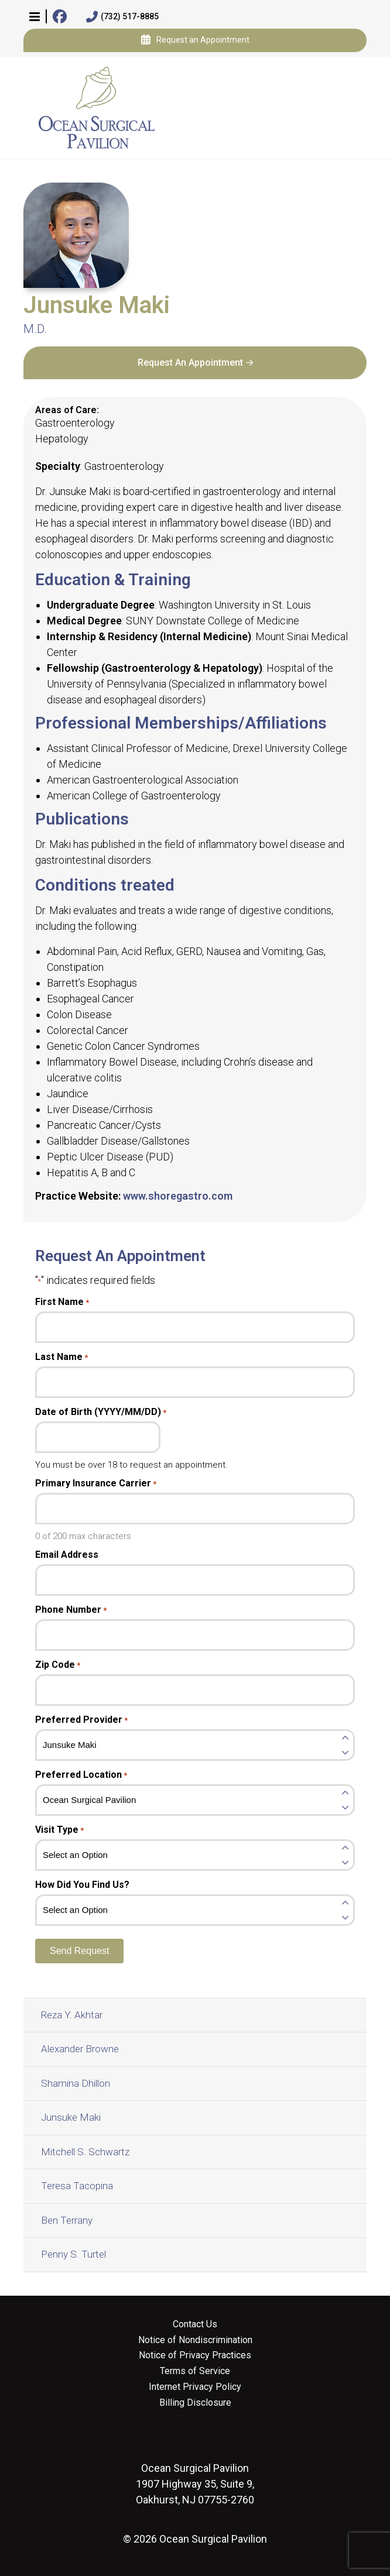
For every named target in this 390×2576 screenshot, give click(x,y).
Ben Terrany (67, 2220)
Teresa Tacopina (77, 2186)
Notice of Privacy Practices (195, 2355)
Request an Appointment (195, 40)
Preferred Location (81, 1775)
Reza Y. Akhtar (71, 2015)
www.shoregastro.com (177, 1196)
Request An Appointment (190, 362)
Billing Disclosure (195, 2402)
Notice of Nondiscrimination (195, 2340)
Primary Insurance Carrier (95, 1483)
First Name (62, 1302)
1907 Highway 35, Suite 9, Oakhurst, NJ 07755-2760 (195, 2484)
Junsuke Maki (71, 2117)
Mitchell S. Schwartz (85, 2152)
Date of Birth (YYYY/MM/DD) (100, 1412)
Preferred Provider (81, 1720)
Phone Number (71, 1610)
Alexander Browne (80, 2049)
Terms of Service (195, 2371)
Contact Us (195, 2324)
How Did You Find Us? (82, 1885)
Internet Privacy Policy (195, 2387)
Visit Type (59, 1830)
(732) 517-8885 (122, 17)
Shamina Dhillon (75, 2083)
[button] (34, 16)
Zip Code (57, 1665)
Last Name (61, 1357)
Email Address (66, 1555)
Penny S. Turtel (73, 2254)
